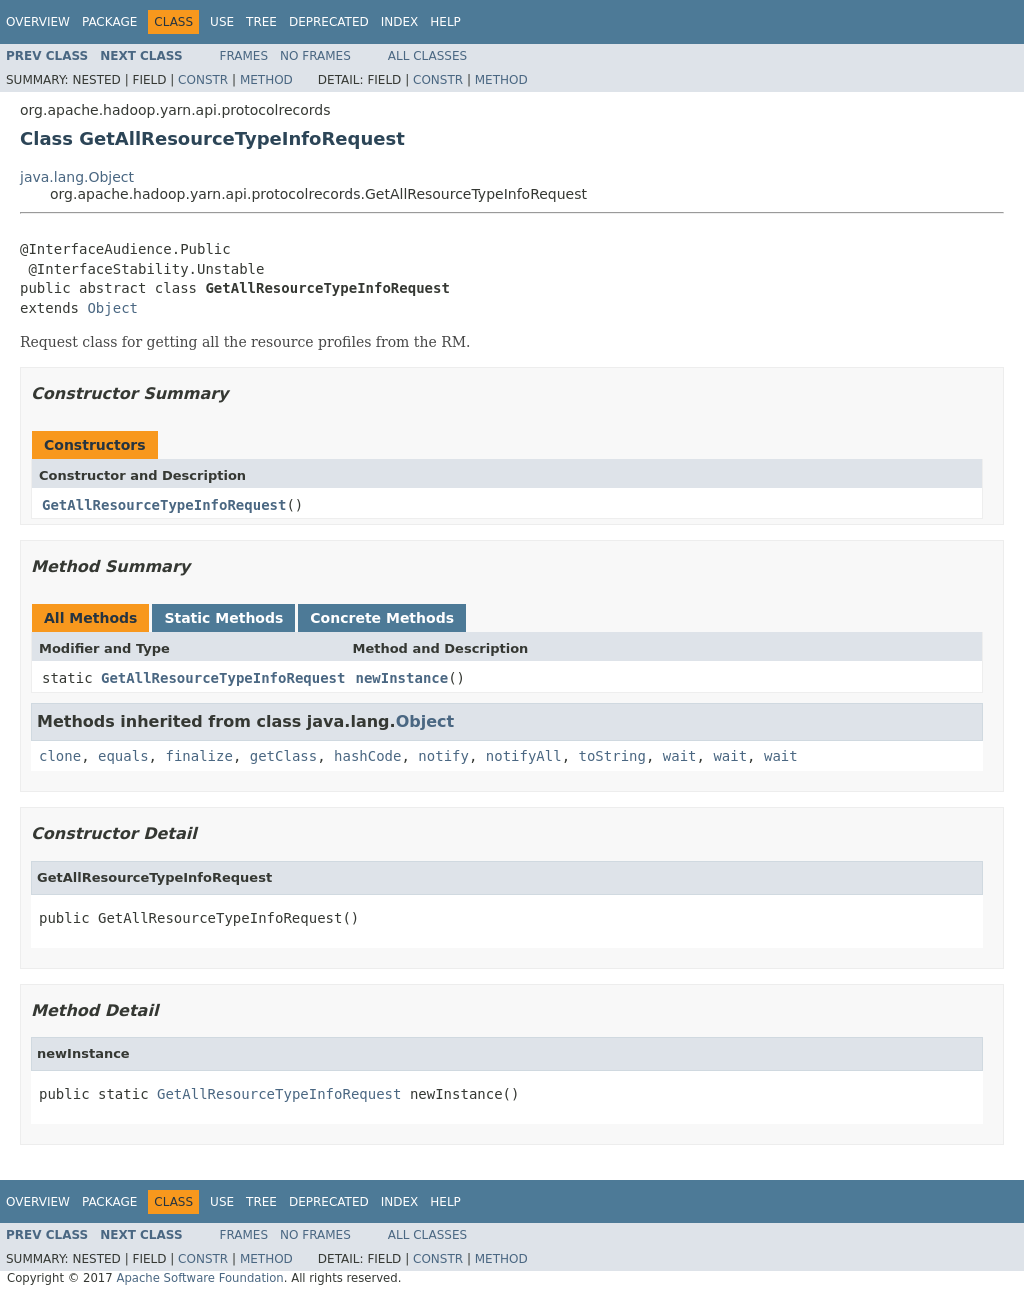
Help (445, 22)
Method (266, 80)
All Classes (427, 56)
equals (123, 756)
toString (612, 756)
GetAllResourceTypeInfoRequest (164, 505)
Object (112, 308)
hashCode (367, 756)
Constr (203, 80)
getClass (283, 756)
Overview (38, 22)
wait (680, 756)
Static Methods (223, 618)
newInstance (401, 678)
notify (443, 756)
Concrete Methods (382, 618)
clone (60, 756)
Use (222, 22)
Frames (244, 56)
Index (400, 22)
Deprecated (329, 22)
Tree (261, 22)
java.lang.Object (77, 177)
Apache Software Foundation (199, 1278)
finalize (198, 756)
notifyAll (524, 756)
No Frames (315, 56)
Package (109, 22)
